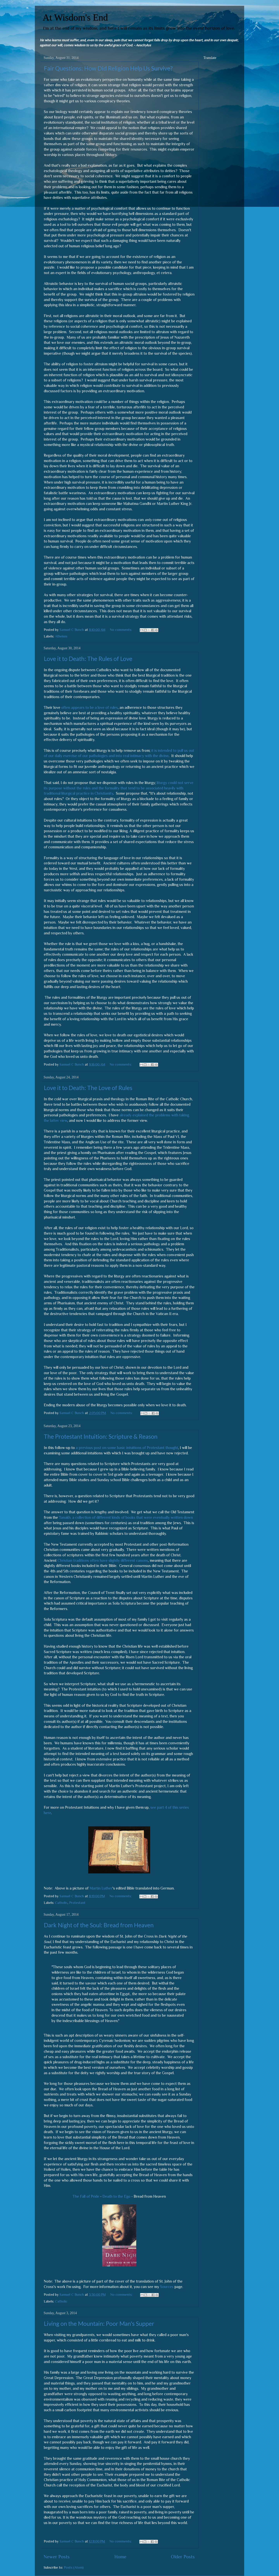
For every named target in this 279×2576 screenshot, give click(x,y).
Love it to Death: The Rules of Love (88, 658)
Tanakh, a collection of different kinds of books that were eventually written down (126, 1517)
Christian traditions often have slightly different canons (103, 1560)
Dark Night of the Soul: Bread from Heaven (99, 1924)
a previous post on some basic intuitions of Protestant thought (127, 1447)
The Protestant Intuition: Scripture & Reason (101, 1436)
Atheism (61, 636)
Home (120, 2557)
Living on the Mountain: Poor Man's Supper (99, 2323)
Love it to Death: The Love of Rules (88, 1087)
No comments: (121, 630)
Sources (166, 2287)
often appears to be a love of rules (89, 707)
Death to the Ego (116, 2196)
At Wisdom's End (75, 17)
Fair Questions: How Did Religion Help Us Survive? (108, 68)
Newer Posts (57, 2557)
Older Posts (183, 2557)
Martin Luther (101, 1888)
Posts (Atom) (74, 2567)
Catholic (61, 1903)
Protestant (77, 1903)
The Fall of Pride (86, 2196)
